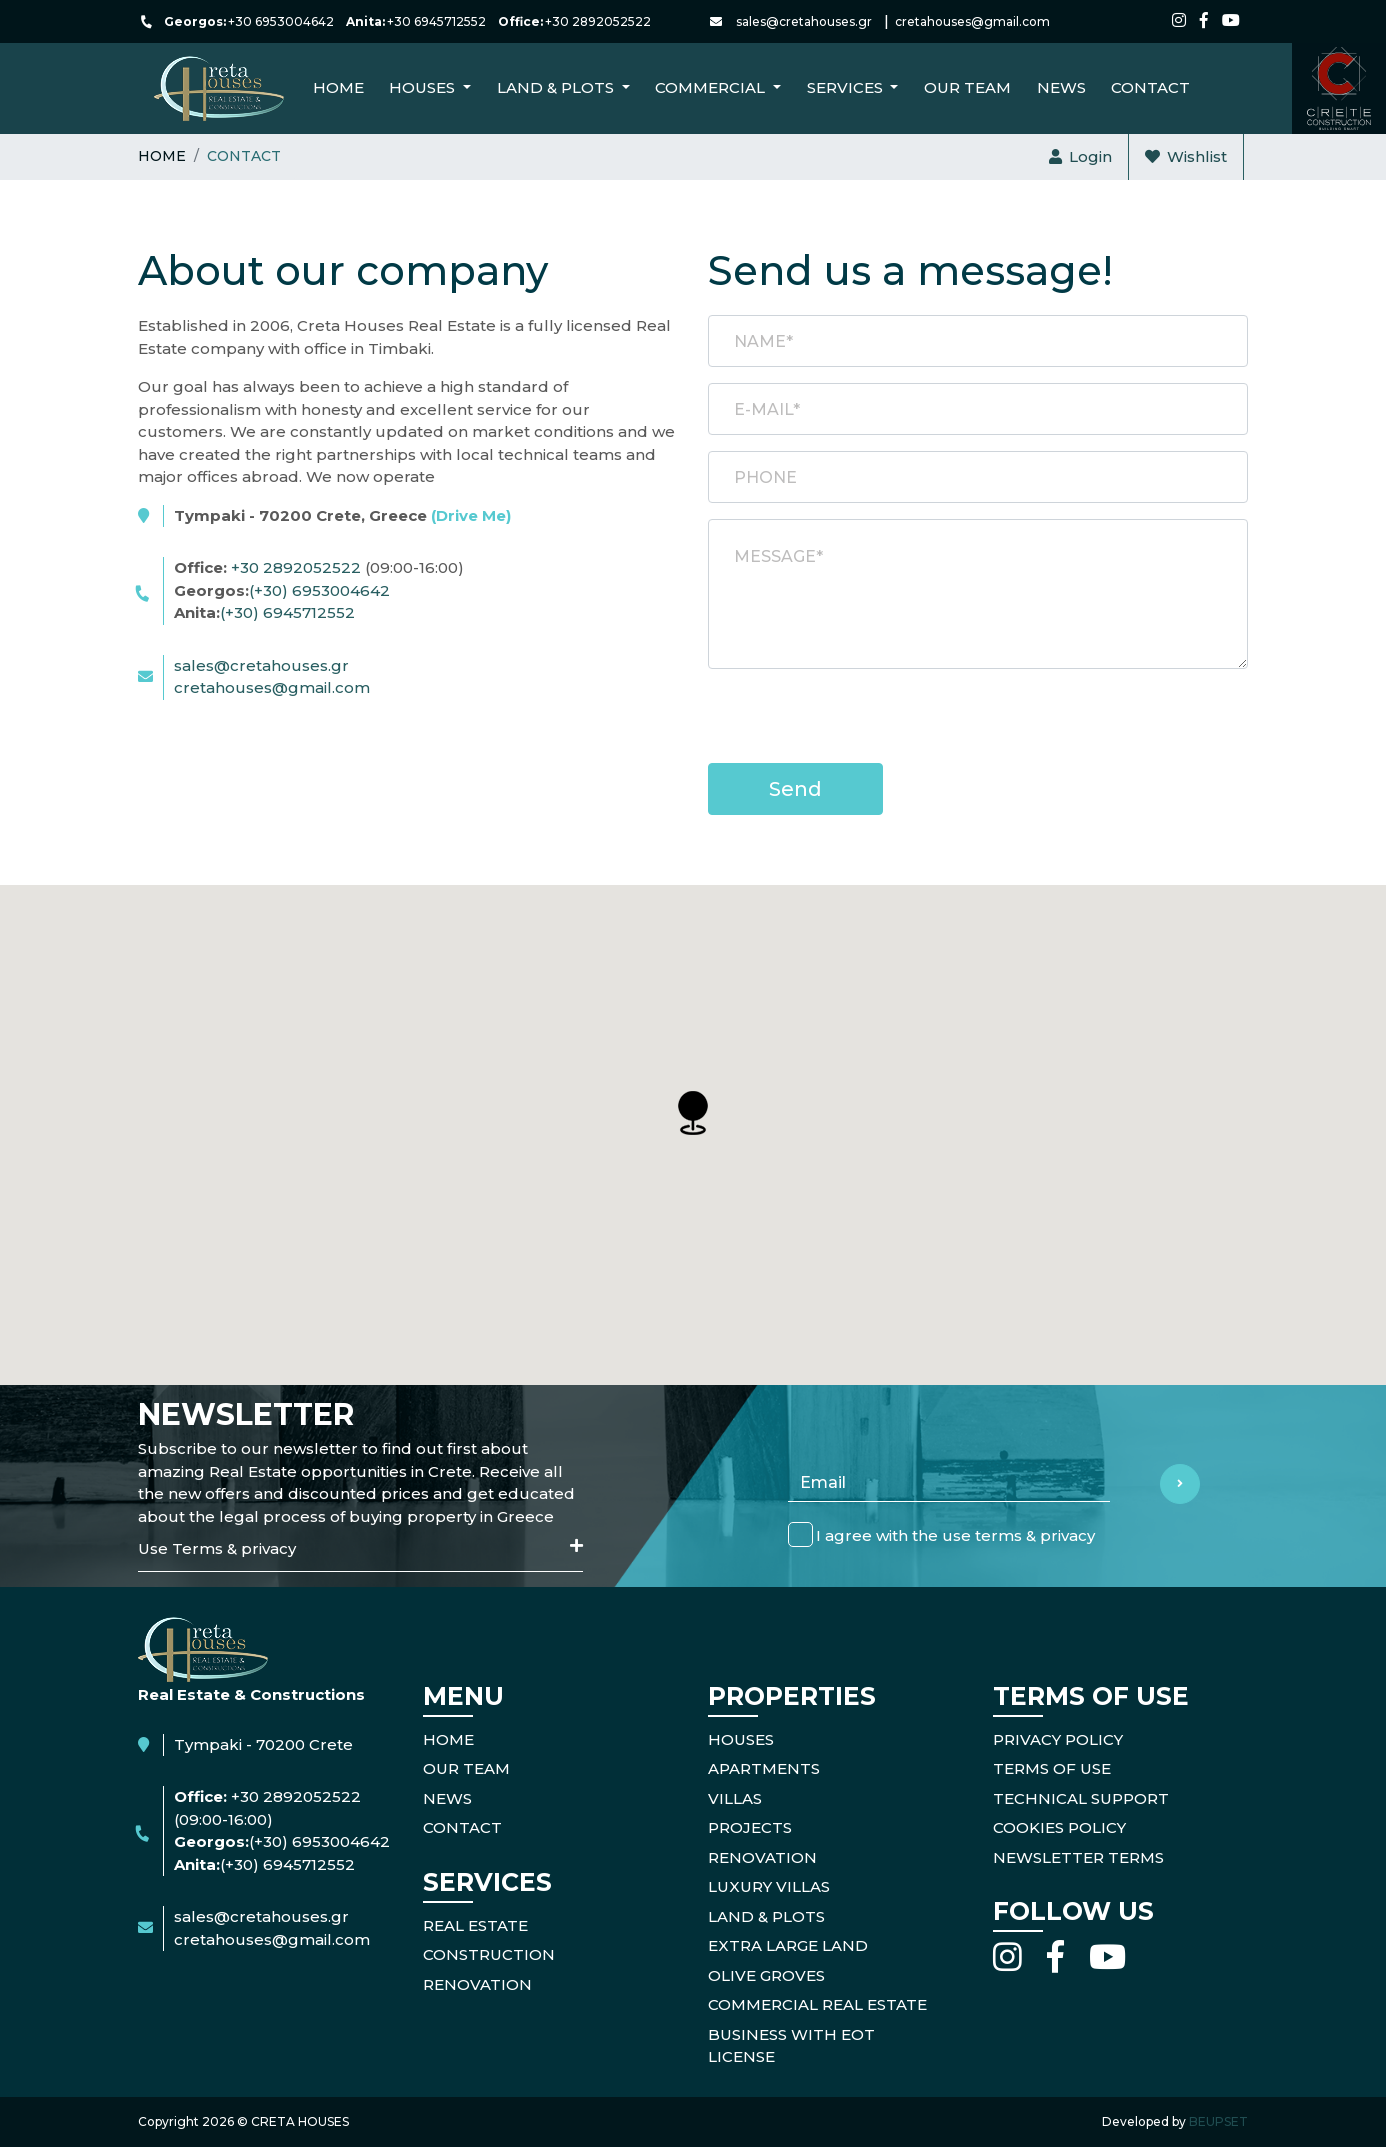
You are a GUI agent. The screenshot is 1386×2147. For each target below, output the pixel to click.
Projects (750, 1827)
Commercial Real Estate (817, 2004)
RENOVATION (477, 1984)
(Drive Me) (471, 515)
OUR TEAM (466, 1768)
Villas (735, 1798)
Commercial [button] (712, 87)
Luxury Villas (769, 1886)
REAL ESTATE (475, 1925)
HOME (448, 1739)
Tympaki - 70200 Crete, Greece (342, 515)
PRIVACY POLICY (1058, 1739)
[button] (693, 1113)
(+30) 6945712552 (287, 612)
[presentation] (860, 724)
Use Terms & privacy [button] (360, 1548)
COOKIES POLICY (1059, 1827)
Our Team (967, 87)
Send (795, 789)
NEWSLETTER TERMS (1078, 1857)
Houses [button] (424, 87)
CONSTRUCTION (489, 1954)
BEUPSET (1218, 2121)
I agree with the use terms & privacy (955, 1535)
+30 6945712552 (436, 21)
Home (338, 87)
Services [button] (847, 87)
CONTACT (1150, 87)
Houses (741, 1739)
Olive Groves (766, 1975)
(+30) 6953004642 (319, 590)
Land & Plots (766, 1916)
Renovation (762, 1857)
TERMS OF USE (1052, 1768)
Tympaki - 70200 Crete (263, 1744)
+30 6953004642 (281, 21)
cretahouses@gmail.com (972, 21)
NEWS (1061, 87)
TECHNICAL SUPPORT (1081, 1798)
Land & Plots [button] (557, 87)
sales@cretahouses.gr (804, 21)
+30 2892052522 (598, 21)
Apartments (764, 1768)
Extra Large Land (788, 1945)
